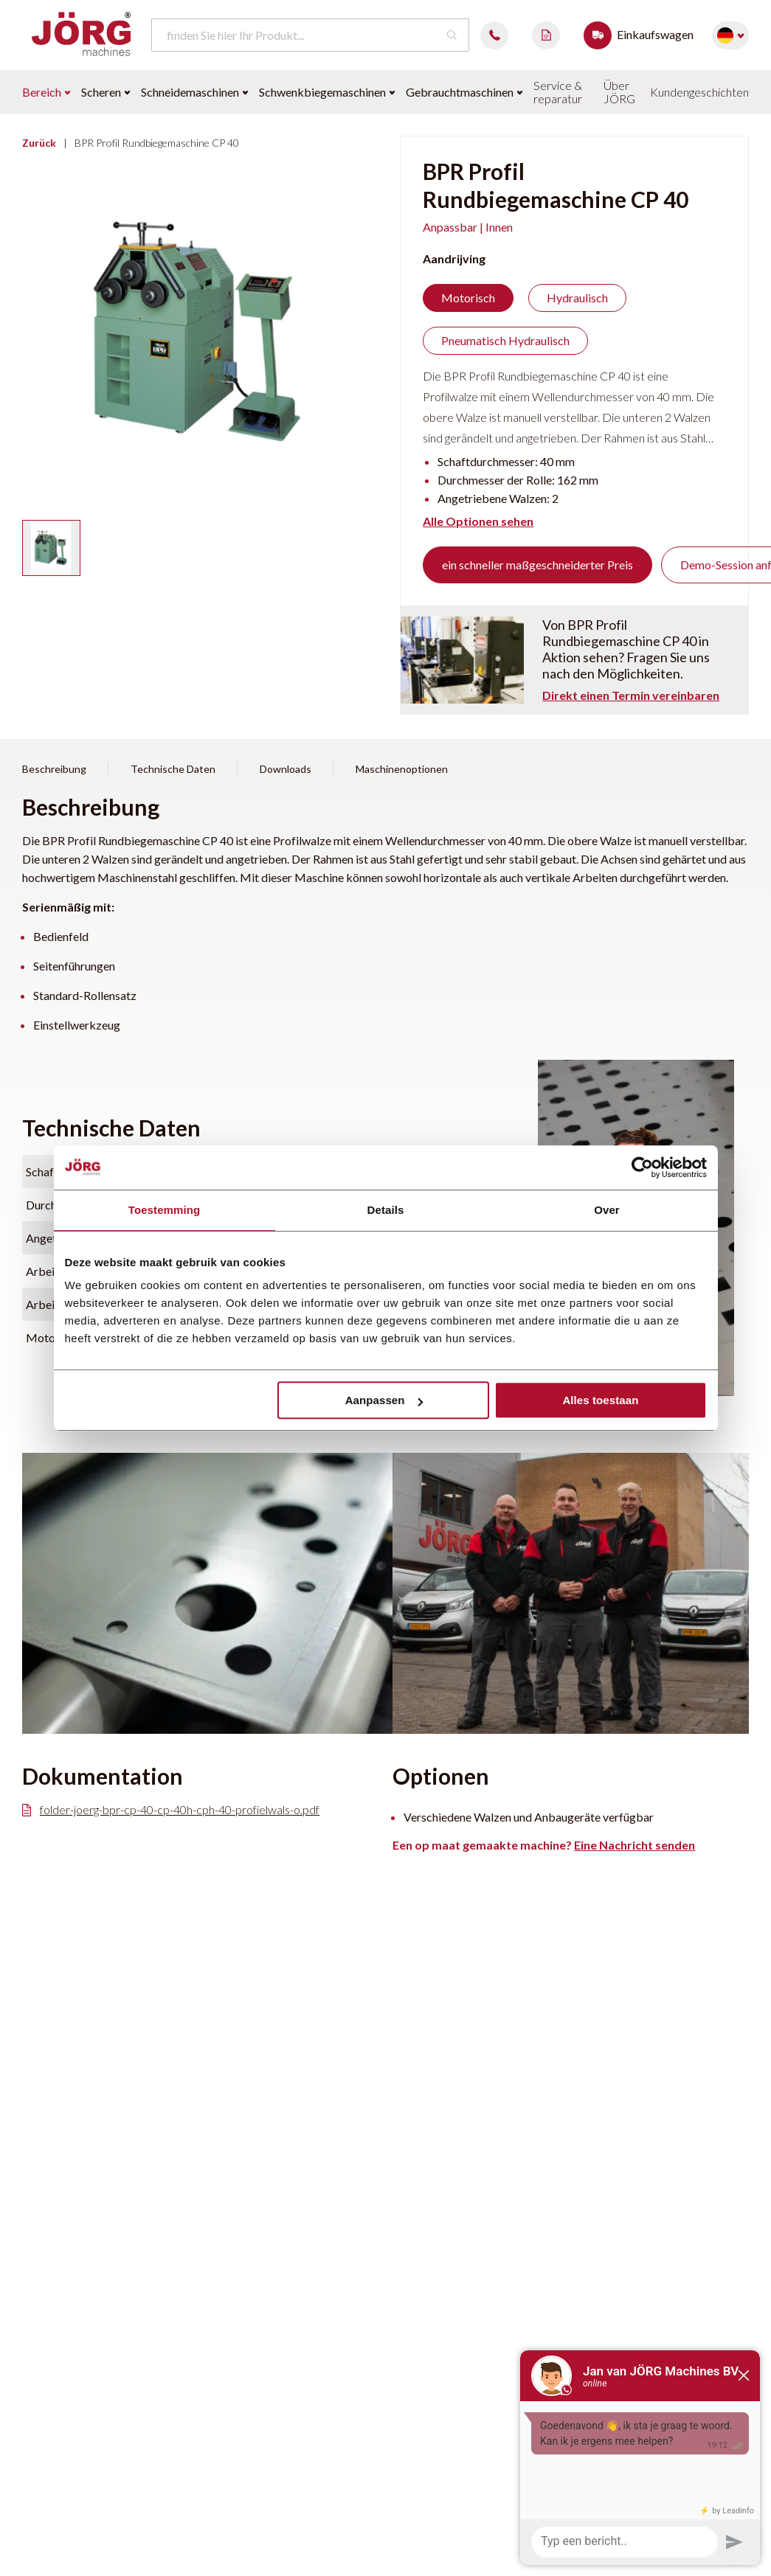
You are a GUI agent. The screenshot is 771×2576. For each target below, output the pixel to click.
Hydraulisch (577, 298)
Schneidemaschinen (194, 92)
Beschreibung (54, 769)
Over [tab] (607, 1210)
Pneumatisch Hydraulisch (505, 340)
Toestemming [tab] (164, 1210)
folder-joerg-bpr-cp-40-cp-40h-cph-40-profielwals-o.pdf (170, 1809)
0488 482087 (494, 34)
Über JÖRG (619, 91)
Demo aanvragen (546, 34)
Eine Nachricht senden (634, 1845)
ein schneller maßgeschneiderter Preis (537, 565)
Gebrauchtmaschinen (464, 92)
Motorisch (468, 298)
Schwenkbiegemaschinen (327, 92)
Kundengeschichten (699, 92)
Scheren (105, 92)
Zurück (39, 143)
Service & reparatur (557, 91)
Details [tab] (385, 1210)
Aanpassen (384, 1400)
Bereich (46, 92)
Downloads (285, 769)
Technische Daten (173, 769)
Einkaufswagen (642, 34)
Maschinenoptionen (402, 769)
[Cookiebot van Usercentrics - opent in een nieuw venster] (642, 1167)
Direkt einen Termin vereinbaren (630, 695)
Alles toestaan (600, 1400)
